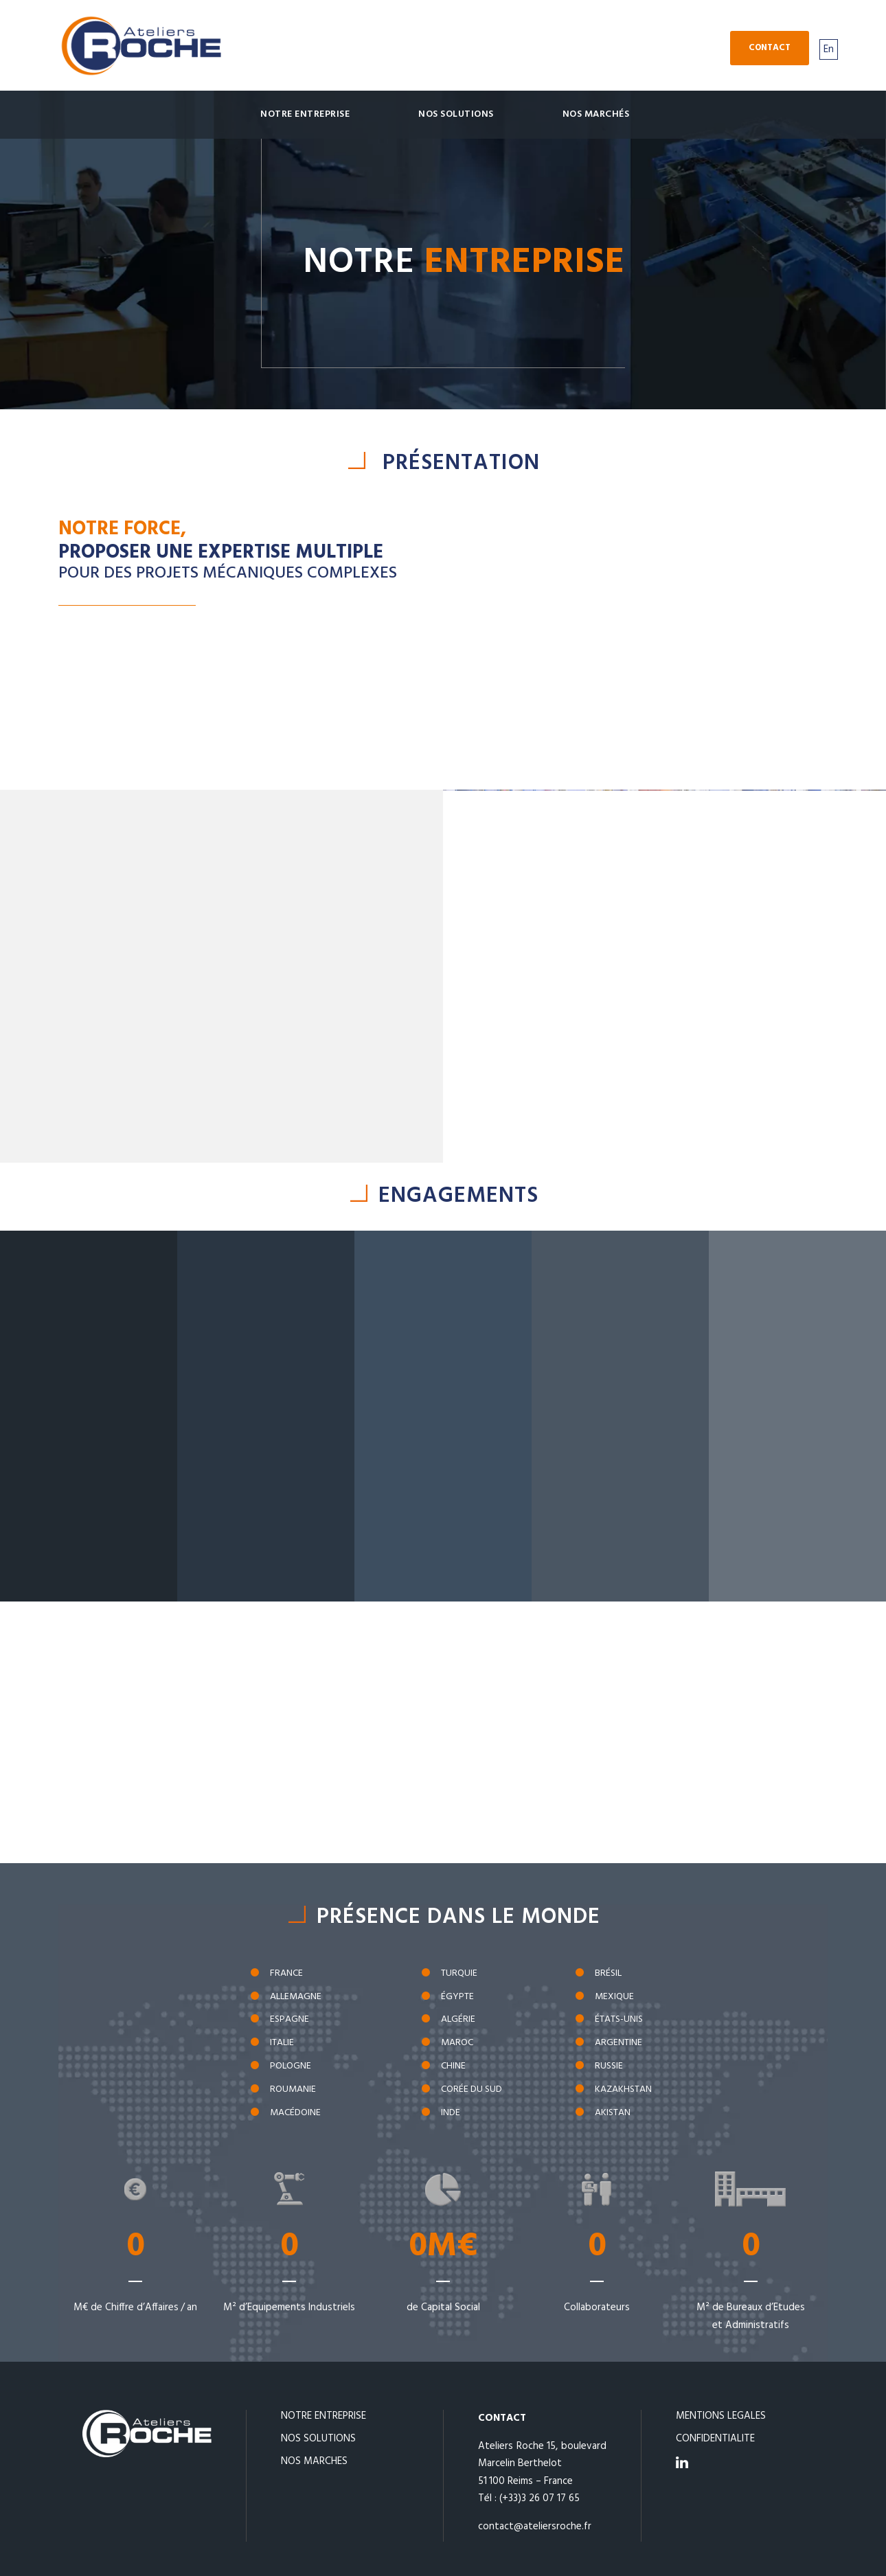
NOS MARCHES (314, 2461)
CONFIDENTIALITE (715, 2438)
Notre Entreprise (305, 114)
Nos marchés (596, 114)
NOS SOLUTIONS (318, 2438)
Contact (770, 48)
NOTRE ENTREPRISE (323, 2416)
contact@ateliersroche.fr (534, 2526)
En (828, 49)
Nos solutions (456, 114)
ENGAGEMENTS (458, 1195)
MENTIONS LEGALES (721, 2416)
